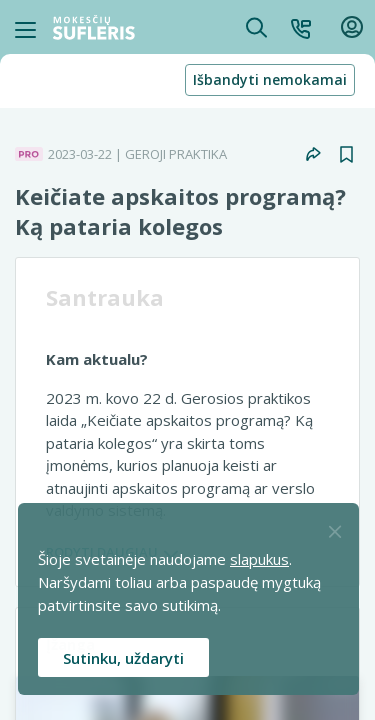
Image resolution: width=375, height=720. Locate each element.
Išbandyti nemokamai (270, 79)
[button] (301, 27)
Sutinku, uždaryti (123, 658)
